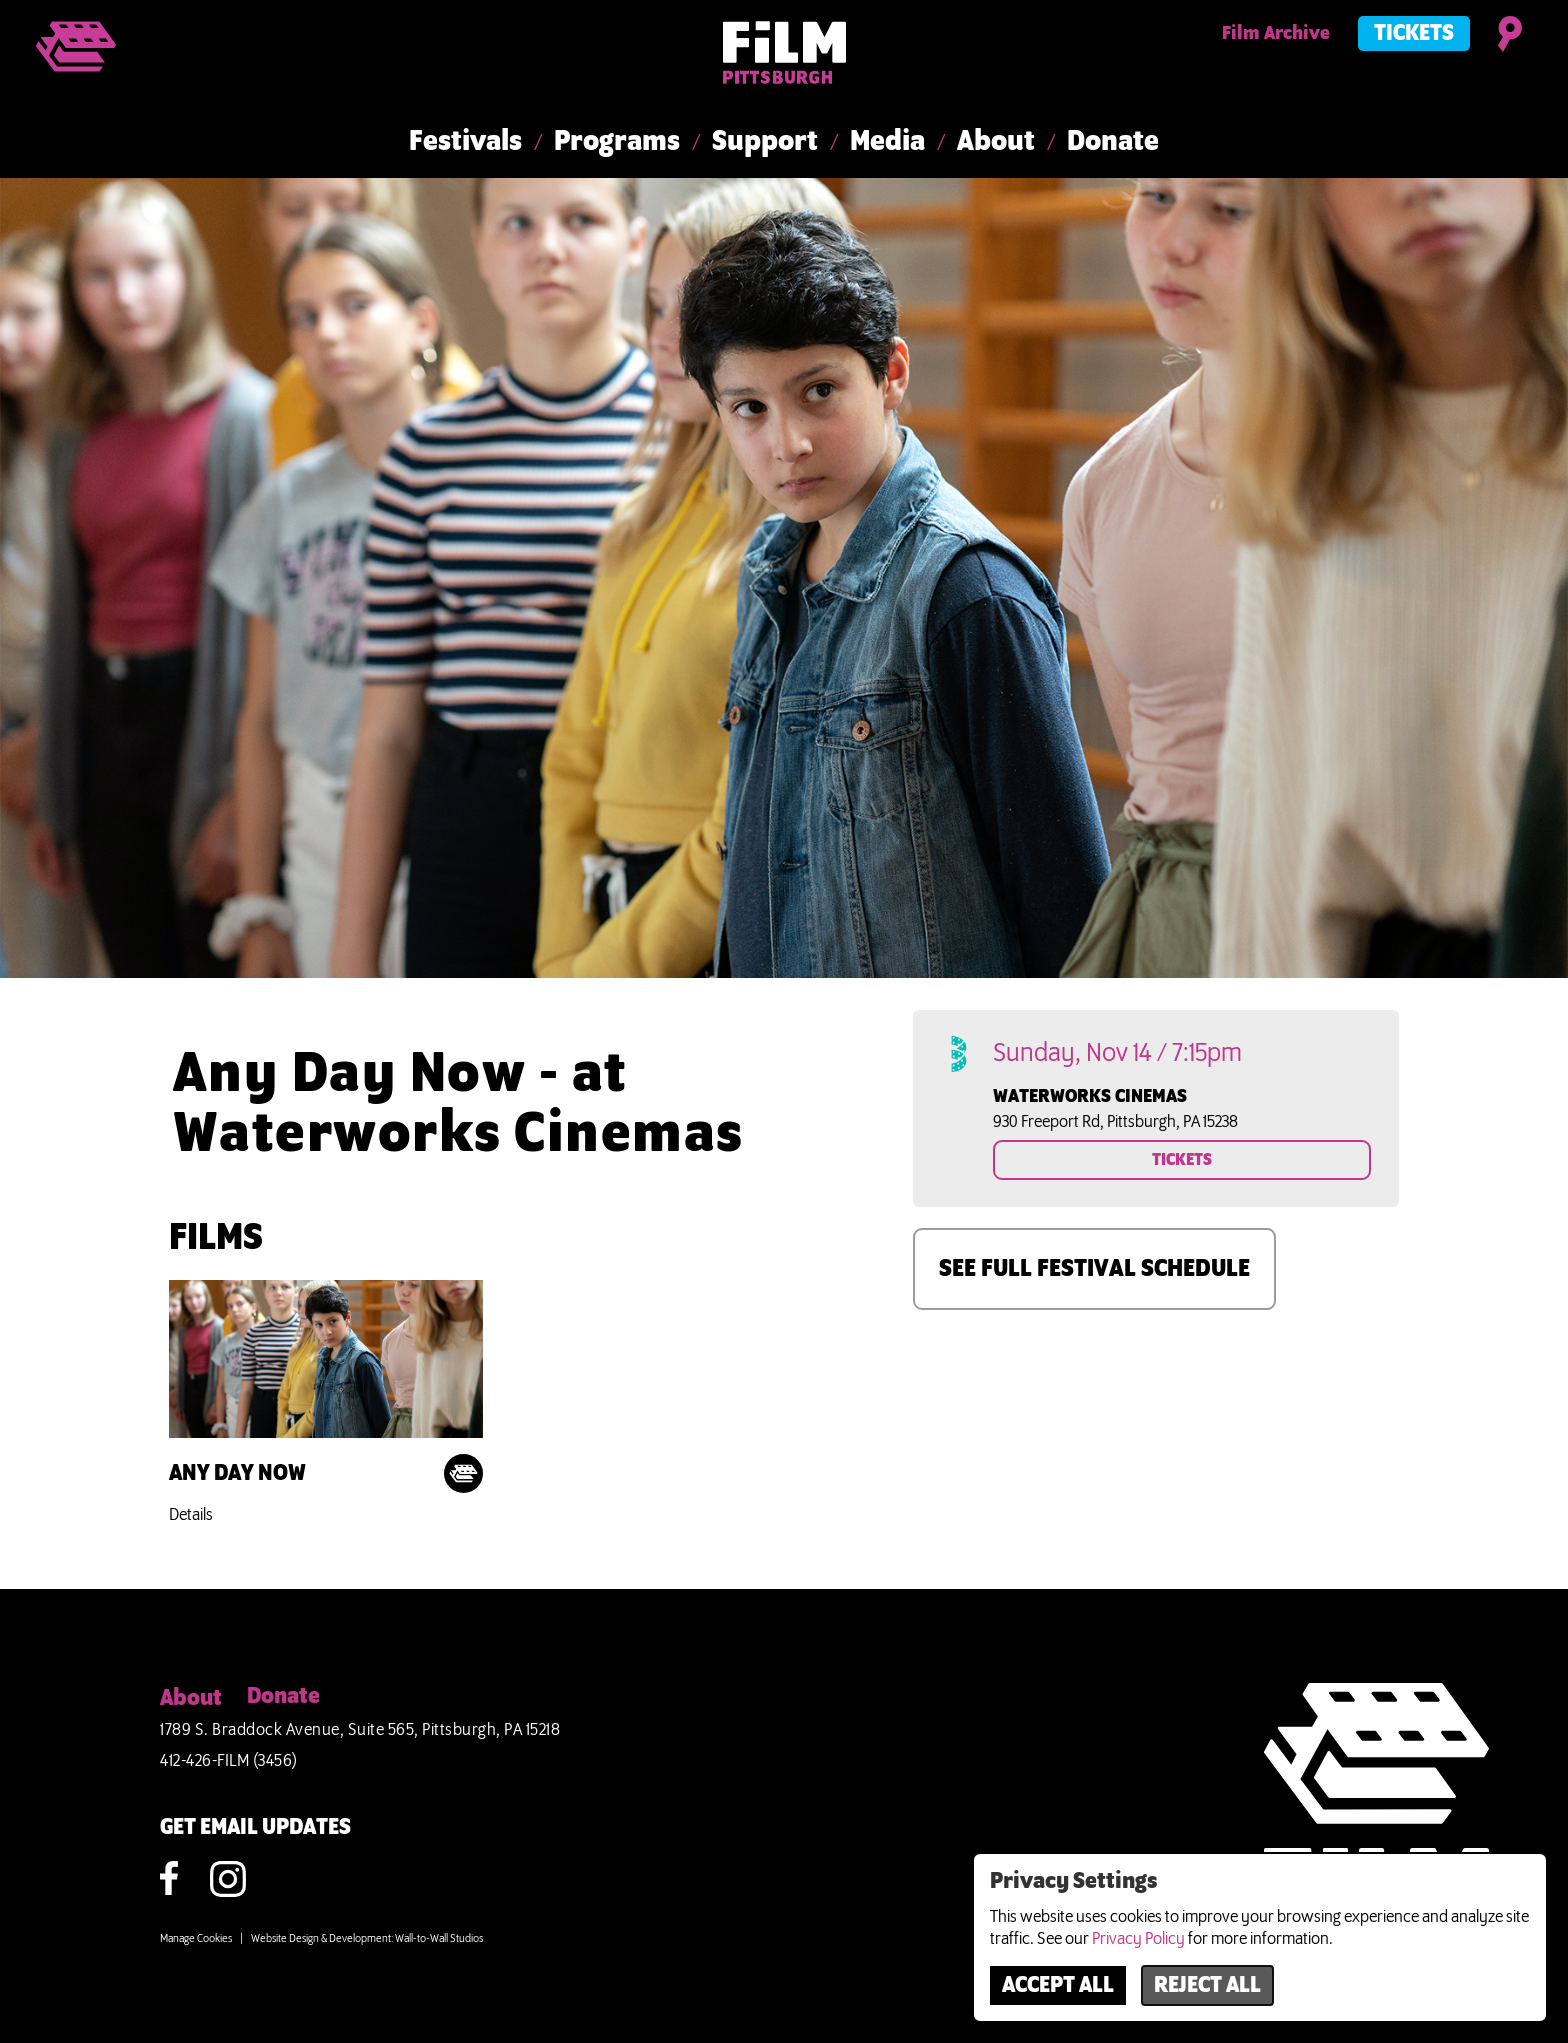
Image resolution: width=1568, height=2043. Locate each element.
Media (887, 142)
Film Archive (1276, 34)
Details (191, 1515)
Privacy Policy (1138, 1939)
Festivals (465, 142)
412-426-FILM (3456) (229, 1761)
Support (765, 142)
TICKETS (1182, 1160)
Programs (617, 142)
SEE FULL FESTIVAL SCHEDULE (1094, 1269)
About (996, 142)
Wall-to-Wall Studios (439, 1939)
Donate (1113, 142)
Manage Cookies (196, 1939)
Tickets (1414, 34)
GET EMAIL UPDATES (255, 1828)
